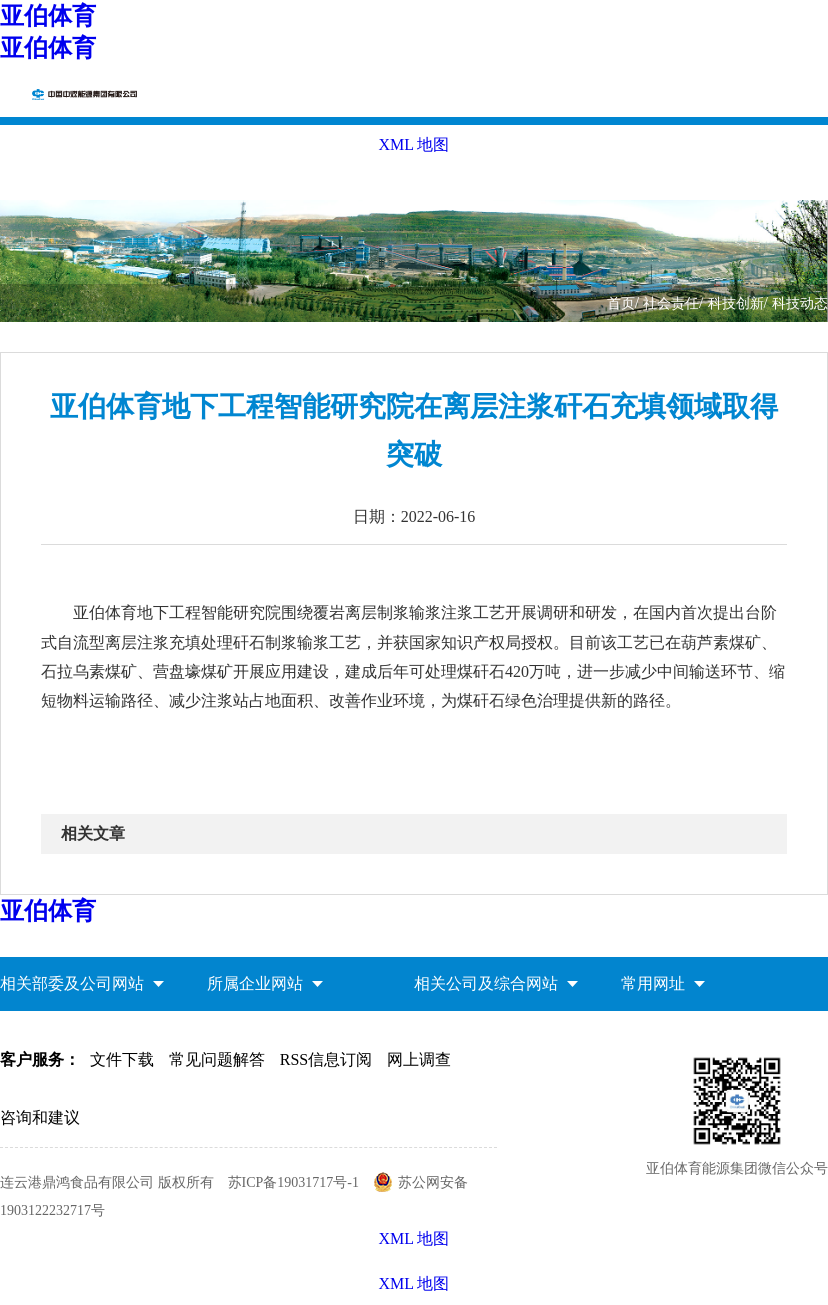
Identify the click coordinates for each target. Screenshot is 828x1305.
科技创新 (736, 303)
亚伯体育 (48, 16)
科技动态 (800, 303)
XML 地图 (414, 1283)
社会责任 (671, 303)
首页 (621, 303)
